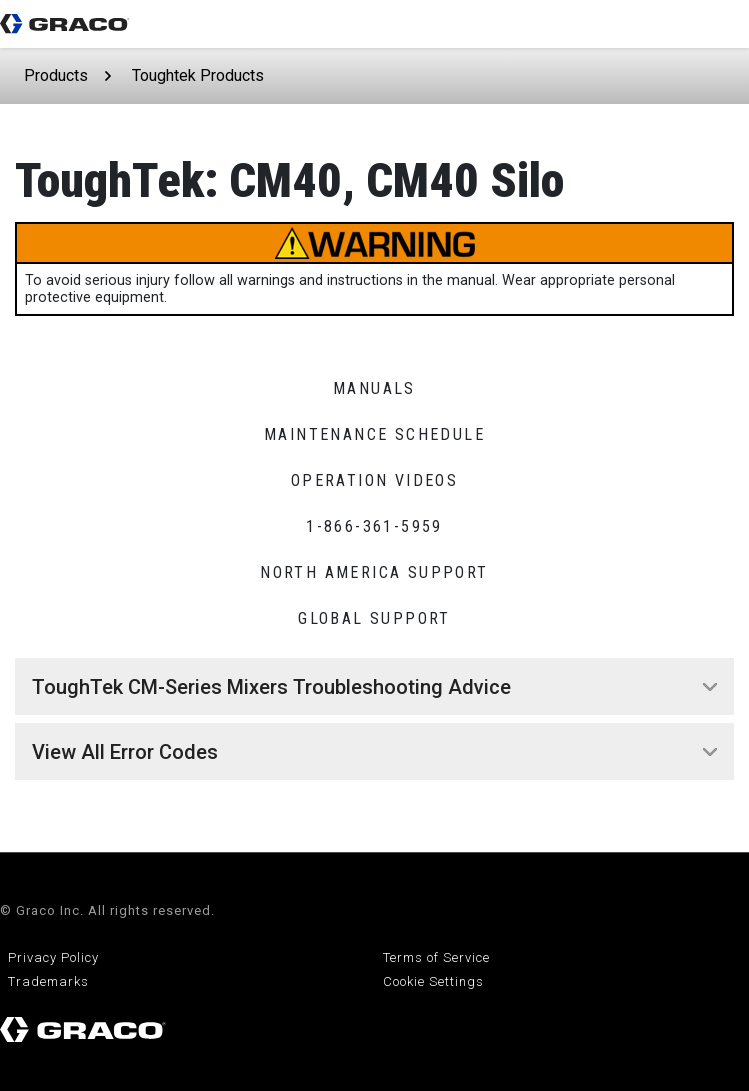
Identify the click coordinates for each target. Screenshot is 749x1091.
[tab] (374, 687)
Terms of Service (436, 957)
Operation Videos (374, 480)
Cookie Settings (433, 981)
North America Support (374, 572)
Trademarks (48, 981)
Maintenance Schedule (374, 434)
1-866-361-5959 (374, 526)
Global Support (374, 618)
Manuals (374, 388)
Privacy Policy (53, 957)
